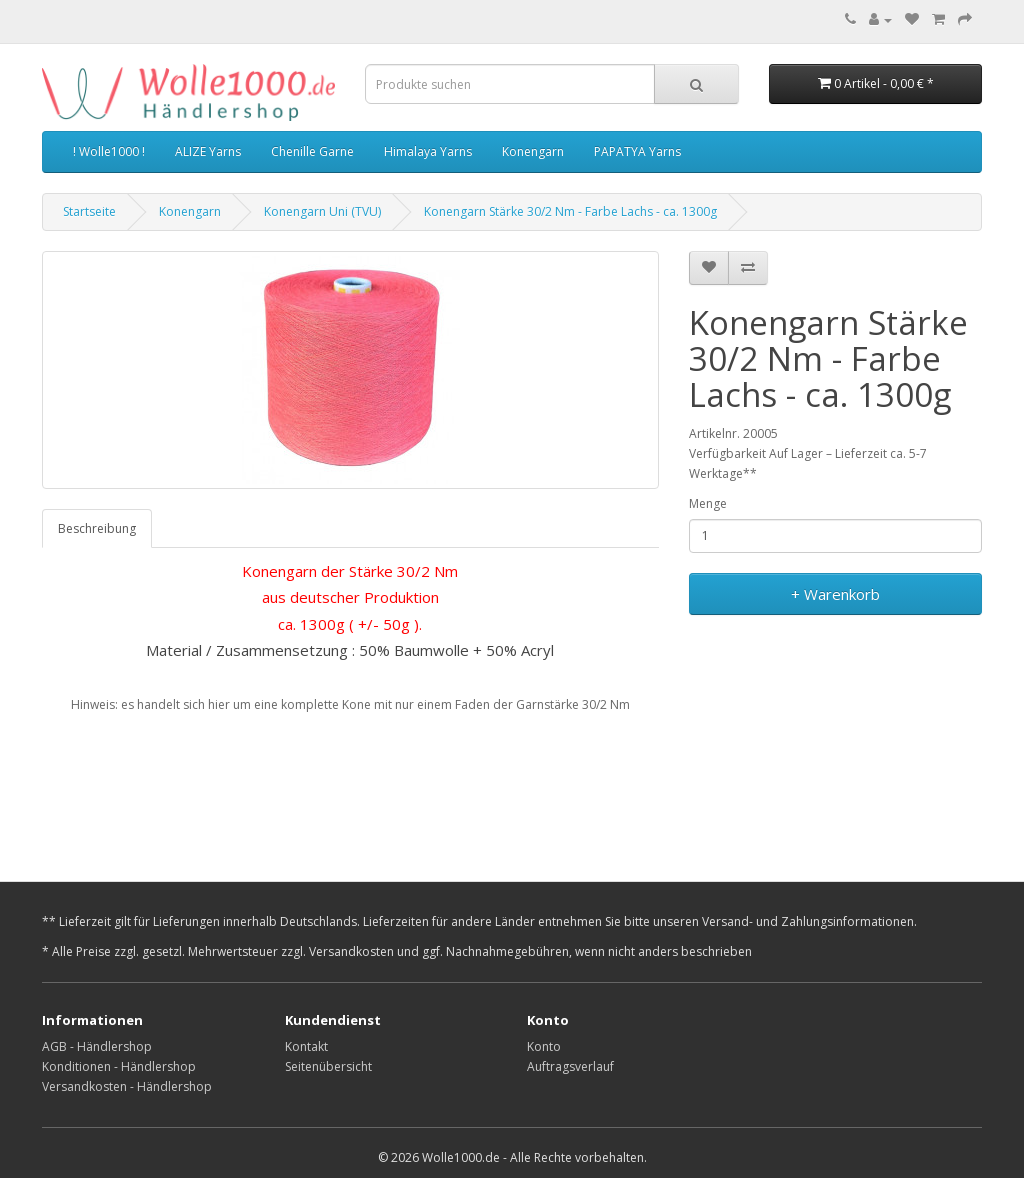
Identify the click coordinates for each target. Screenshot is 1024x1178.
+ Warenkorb (835, 594)
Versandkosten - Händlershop (127, 1086)
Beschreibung (97, 528)
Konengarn (533, 151)
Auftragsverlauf (570, 1066)
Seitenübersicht (328, 1066)
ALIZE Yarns (208, 151)
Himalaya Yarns (428, 151)
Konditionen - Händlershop (119, 1066)
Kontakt (306, 1046)
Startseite (89, 211)
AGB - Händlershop (97, 1046)
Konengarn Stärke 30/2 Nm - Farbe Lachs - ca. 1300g (570, 211)
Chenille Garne (312, 151)
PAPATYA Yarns (637, 151)
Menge (708, 503)
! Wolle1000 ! (109, 151)
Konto (544, 1046)
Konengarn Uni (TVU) (322, 211)
